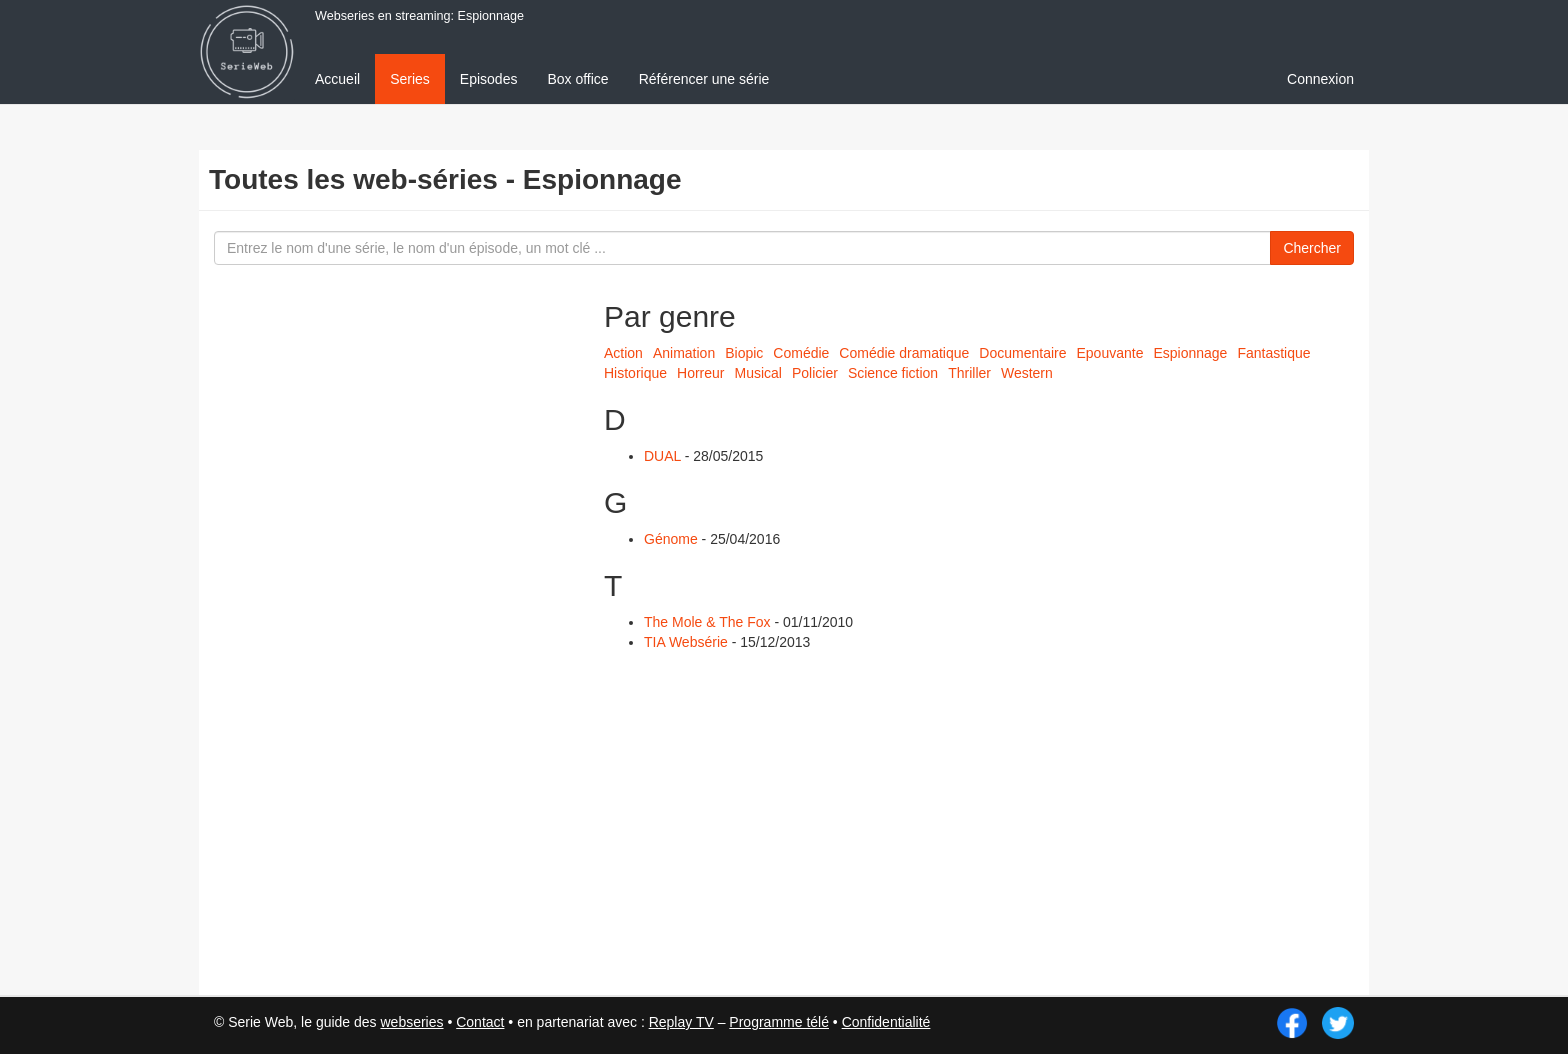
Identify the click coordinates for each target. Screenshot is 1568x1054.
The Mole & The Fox (707, 622)
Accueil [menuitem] (337, 79)
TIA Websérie (686, 642)
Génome (671, 539)
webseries (411, 1022)
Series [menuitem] (410, 79)
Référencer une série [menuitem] (704, 79)
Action (623, 353)
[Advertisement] (359, 630)
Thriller (969, 373)
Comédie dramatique (904, 353)
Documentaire (1022, 353)
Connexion (1320, 79)
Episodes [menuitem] (489, 79)
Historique (635, 373)
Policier (815, 373)
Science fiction (893, 373)
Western (1027, 373)
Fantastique (1273, 353)
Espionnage (1190, 353)
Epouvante (1109, 353)
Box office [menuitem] (577, 79)
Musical (758, 373)
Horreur (700, 373)
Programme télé (779, 1022)
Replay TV (681, 1022)
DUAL (662, 456)
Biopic (744, 353)
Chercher (1312, 248)
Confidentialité (886, 1022)
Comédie (801, 353)
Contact (480, 1022)
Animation (684, 353)
